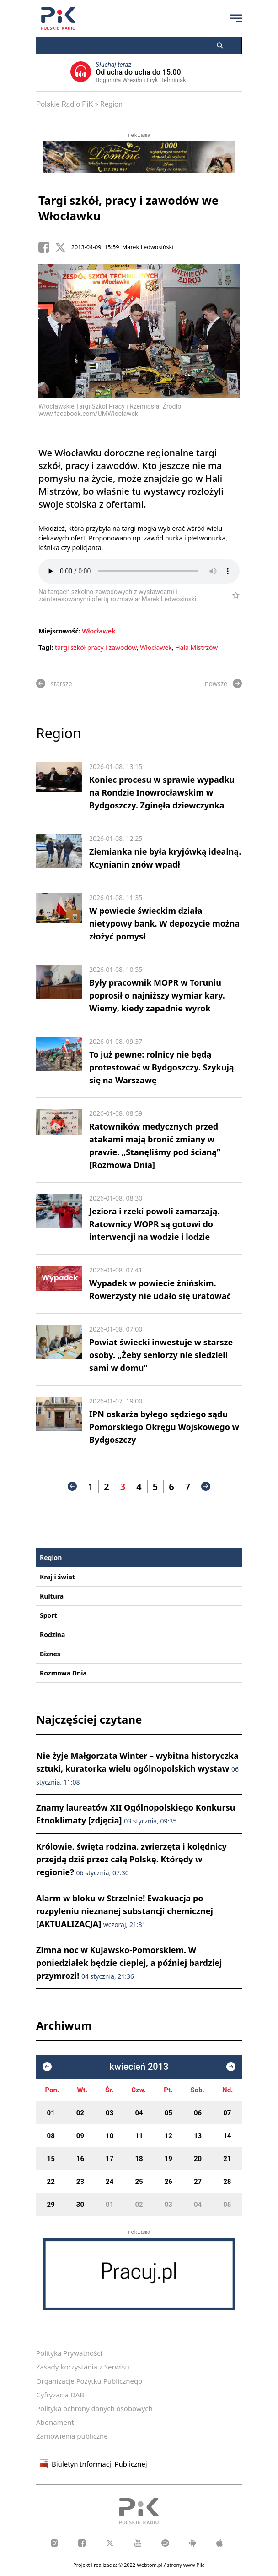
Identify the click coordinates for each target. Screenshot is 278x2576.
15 (51, 2159)
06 (198, 2113)
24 (109, 2182)
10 (109, 2136)
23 (80, 2182)
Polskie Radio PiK (64, 104)
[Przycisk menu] (236, 18)
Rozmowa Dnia (63, 1673)
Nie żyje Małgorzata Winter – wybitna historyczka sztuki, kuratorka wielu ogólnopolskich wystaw (137, 1768)
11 (139, 2136)
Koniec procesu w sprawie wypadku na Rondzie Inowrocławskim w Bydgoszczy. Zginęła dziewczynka (162, 792)
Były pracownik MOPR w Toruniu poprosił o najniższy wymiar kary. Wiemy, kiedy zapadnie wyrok (157, 995)
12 (168, 2136)
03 (109, 2113)
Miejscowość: (59, 631)
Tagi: (46, 647)
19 (168, 2159)
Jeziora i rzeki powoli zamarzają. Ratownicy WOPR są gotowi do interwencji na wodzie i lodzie (154, 1224)
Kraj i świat (57, 1576)
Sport (48, 1615)
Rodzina (52, 1634)
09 (80, 2136)
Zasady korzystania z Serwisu (82, 2366)
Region (111, 104)
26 (168, 2182)
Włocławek (98, 631)
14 (227, 2136)
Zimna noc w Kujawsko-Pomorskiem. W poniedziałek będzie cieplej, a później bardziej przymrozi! (129, 1962)
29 (51, 2204)
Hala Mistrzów (196, 647)
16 (80, 2159)
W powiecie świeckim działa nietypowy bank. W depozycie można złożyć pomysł (164, 923)
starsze (54, 683)
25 (139, 2182)
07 (227, 2113)
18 (139, 2159)
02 (80, 2113)
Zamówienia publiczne (72, 2435)
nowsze (223, 683)
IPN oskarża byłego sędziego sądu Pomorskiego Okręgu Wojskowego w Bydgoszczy (164, 1426)
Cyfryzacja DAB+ (62, 2394)
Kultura (52, 1596)
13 (198, 2136)
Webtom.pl (150, 2564)
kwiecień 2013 (139, 2067)
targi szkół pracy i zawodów (96, 647)
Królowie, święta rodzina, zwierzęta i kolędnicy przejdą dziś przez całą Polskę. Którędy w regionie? (131, 1859)
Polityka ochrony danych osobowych (94, 2408)
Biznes (50, 1653)
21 (227, 2159)
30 (80, 2204)
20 (198, 2159)
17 (109, 2159)
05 (168, 2113)
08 (51, 2136)
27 (198, 2182)
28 (227, 2182)
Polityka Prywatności (69, 2353)
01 (51, 2113)
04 (139, 2113)
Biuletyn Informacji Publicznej (91, 2464)
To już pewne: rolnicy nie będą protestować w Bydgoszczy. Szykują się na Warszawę (161, 1067)
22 (51, 2182)
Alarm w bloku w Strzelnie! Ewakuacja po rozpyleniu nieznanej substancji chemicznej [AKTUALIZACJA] (124, 1911)
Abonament (55, 2422)
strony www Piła (186, 2564)
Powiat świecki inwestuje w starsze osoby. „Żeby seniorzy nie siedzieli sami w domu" (161, 1355)
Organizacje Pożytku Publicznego (89, 2380)
